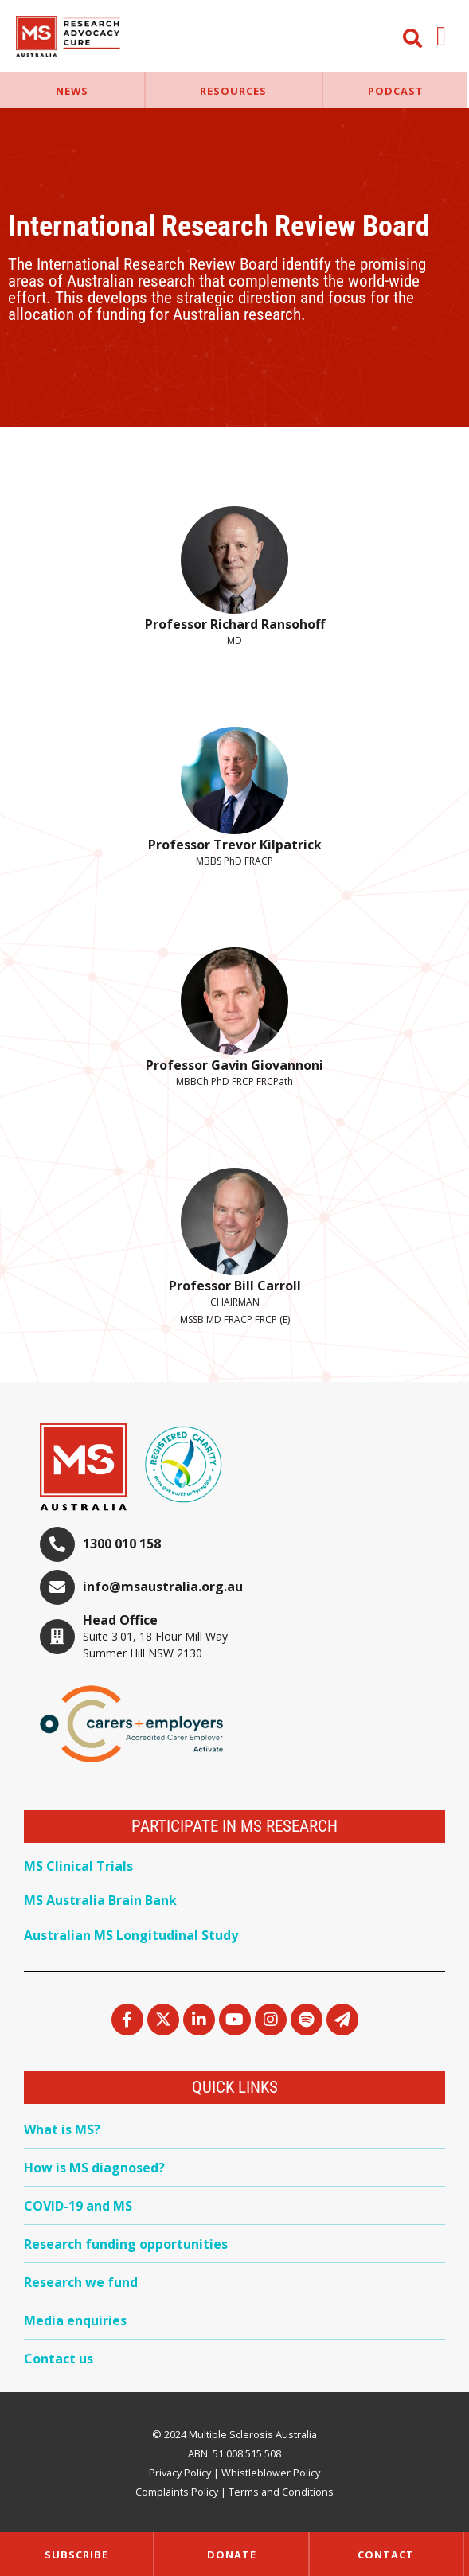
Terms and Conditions (281, 2491)
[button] (441, 36)
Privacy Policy (180, 2472)
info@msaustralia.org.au (163, 1586)
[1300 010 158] (57, 1544)
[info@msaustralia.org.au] (57, 1587)
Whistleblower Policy (270, 2472)
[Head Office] (57, 1636)
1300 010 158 (122, 1543)
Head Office (120, 1620)
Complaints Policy (176, 2491)
